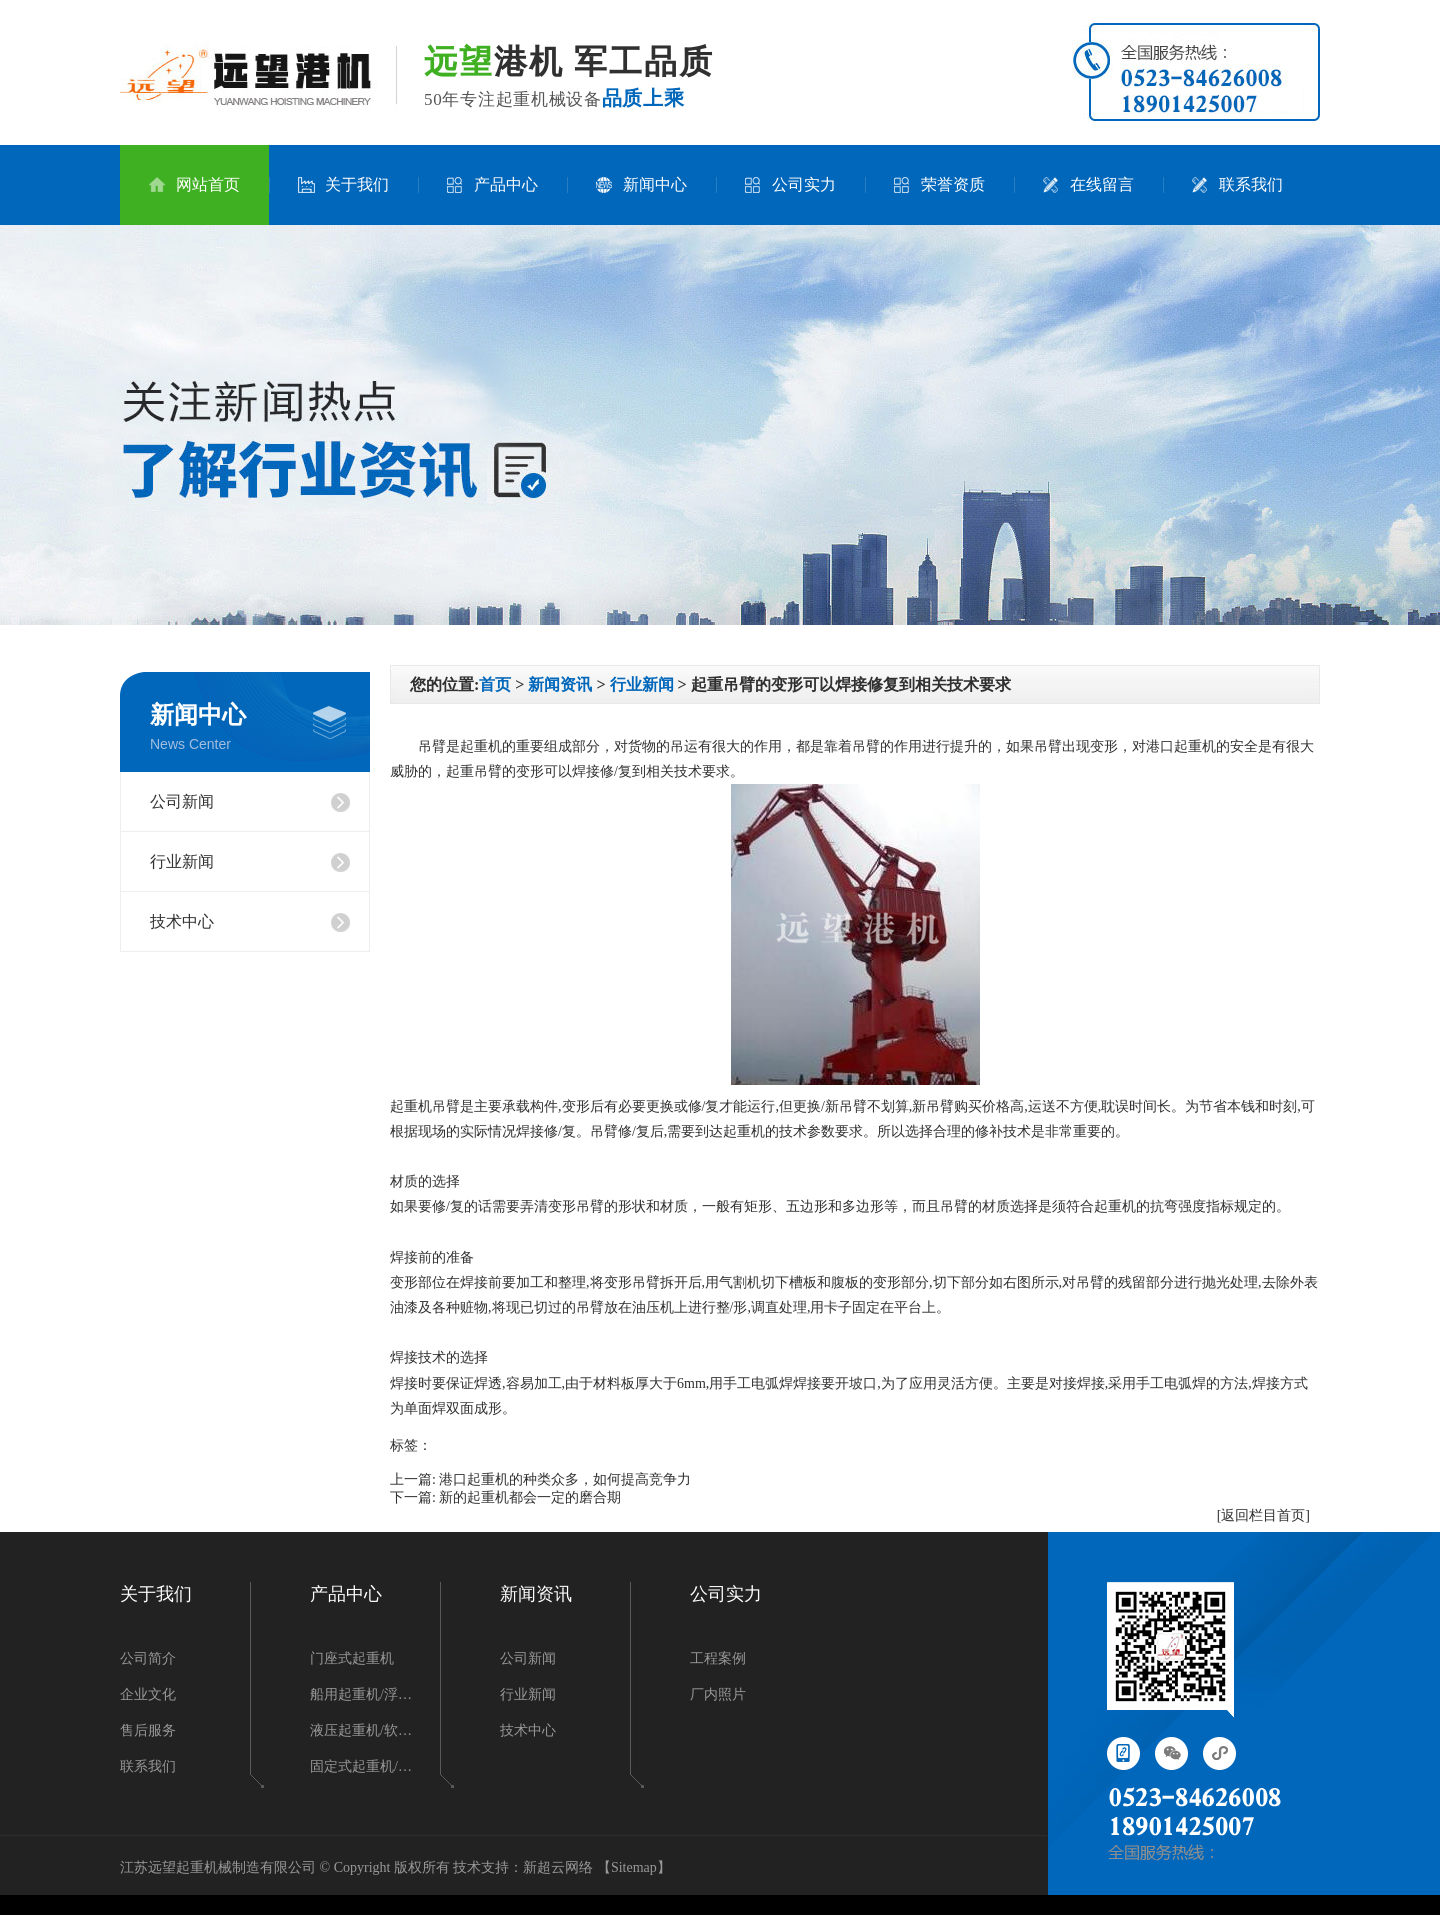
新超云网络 (558, 1867)
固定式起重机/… (361, 1766)
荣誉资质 (939, 185)
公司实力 (790, 185)
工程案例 (718, 1658)
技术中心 (182, 921)
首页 (495, 684)
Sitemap (634, 1867)
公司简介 (148, 1658)
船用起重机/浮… (361, 1694)
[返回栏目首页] (1263, 1515)
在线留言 (1088, 185)
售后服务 (148, 1730)
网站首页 (194, 185)
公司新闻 (182, 801)
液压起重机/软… (361, 1730)
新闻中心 (641, 185)
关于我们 (343, 185)
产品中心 (492, 185)
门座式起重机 (352, 1658)
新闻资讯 (560, 684)
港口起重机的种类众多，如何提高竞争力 (565, 1479)
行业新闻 (182, 861)
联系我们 (1237, 185)
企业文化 (148, 1694)
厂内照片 (718, 1694)
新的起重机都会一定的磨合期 (530, 1497)
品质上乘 (643, 98)
